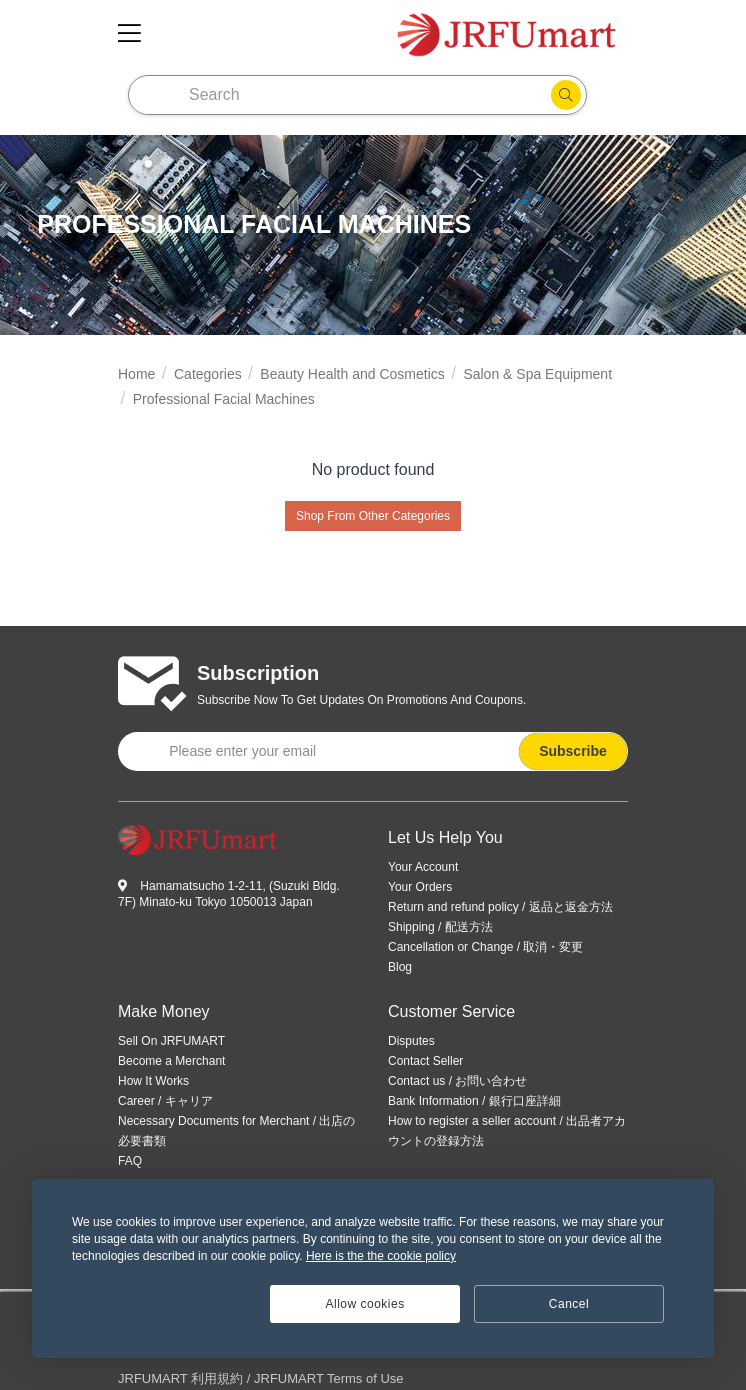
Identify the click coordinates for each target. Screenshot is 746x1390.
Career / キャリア (165, 1101)
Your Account (423, 867)
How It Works (153, 1081)
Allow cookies (365, 1304)
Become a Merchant (171, 1061)
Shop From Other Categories (373, 516)
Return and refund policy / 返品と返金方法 (500, 907)
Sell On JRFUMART (171, 1041)
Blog (400, 967)
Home (136, 374)
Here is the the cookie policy (381, 1256)
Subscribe (573, 751)
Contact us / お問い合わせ (457, 1081)
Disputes (411, 1041)
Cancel (569, 1304)
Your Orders (420, 887)
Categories (208, 374)
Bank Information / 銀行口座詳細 (474, 1101)
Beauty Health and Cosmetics (352, 374)
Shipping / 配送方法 (440, 927)
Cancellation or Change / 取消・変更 (485, 947)
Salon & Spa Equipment (537, 374)
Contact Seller (425, 1061)
